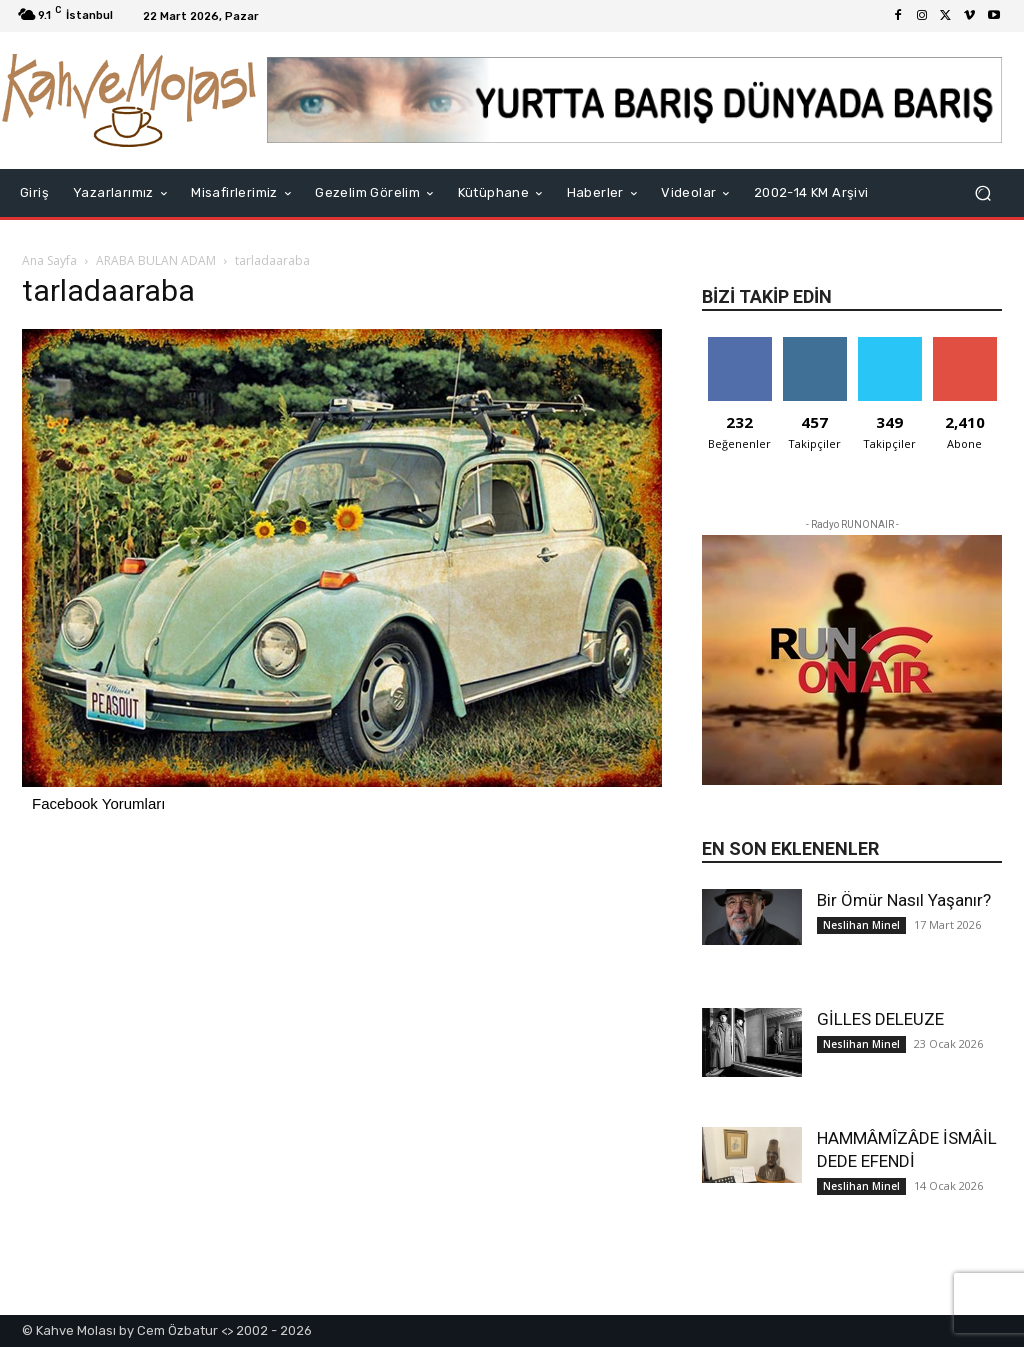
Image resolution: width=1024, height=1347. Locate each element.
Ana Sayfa (49, 260)
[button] (982, 193)
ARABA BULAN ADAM (156, 260)
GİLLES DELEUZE (880, 1019)
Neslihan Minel (861, 925)
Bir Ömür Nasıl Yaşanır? (904, 900)
